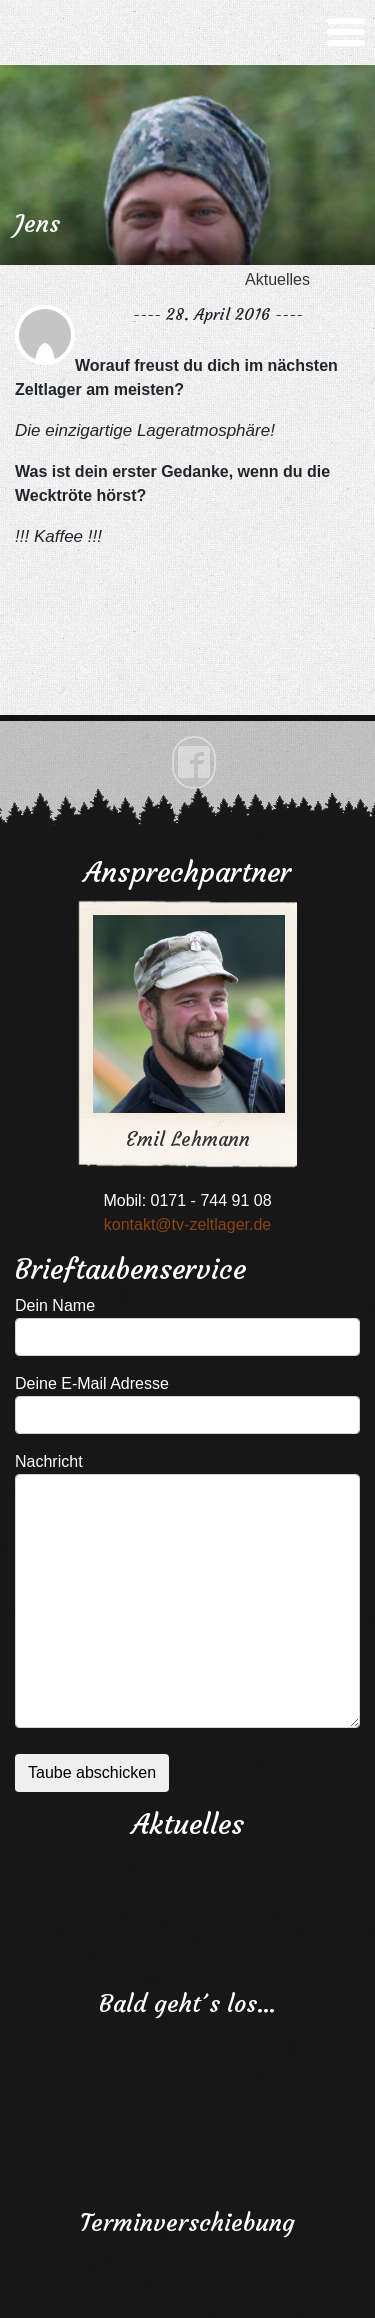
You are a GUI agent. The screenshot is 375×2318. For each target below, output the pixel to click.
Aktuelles (277, 279)
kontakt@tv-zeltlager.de (187, 1224)
